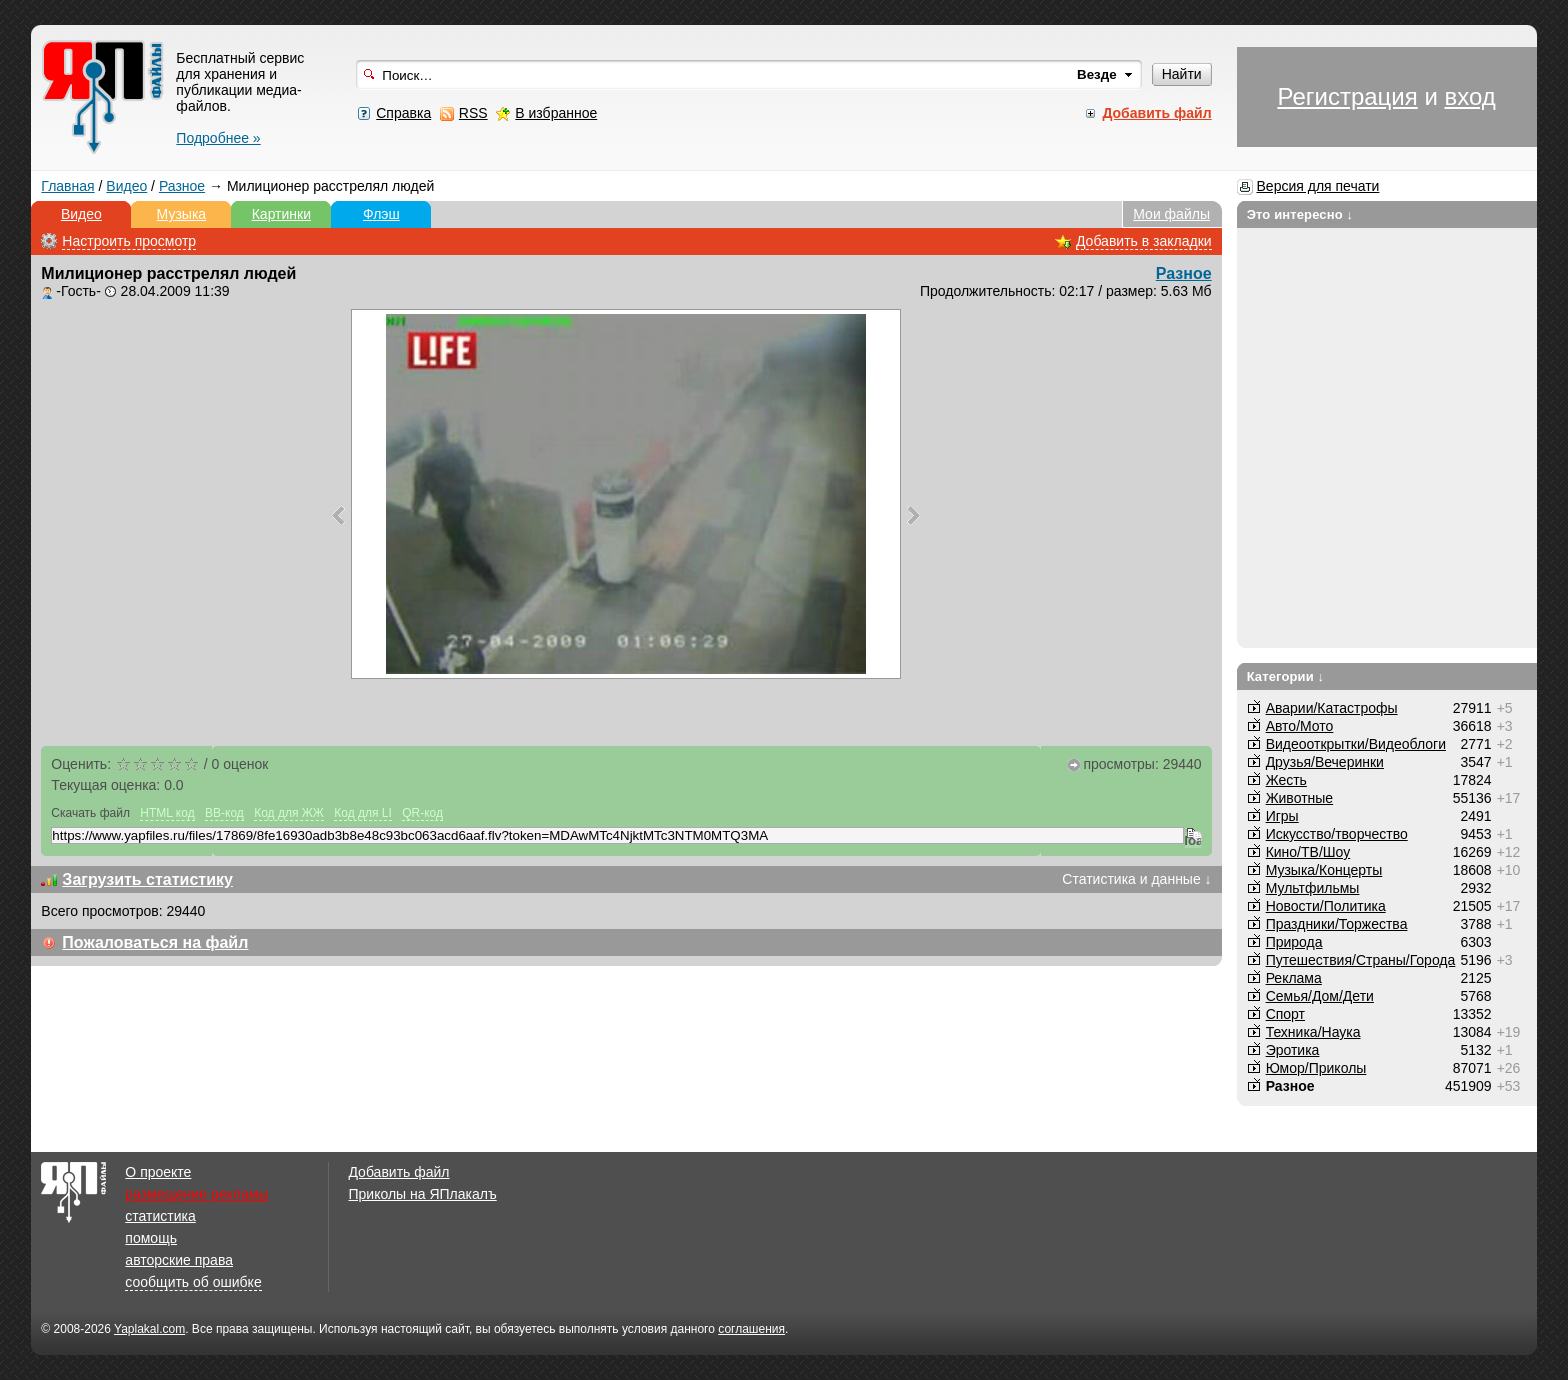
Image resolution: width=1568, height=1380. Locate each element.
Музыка (182, 214)
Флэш (381, 214)
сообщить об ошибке (193, 1282)
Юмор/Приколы (1316, 1068)
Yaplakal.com (149, 1329)
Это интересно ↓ (1300, 214)
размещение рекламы (196, 1194)
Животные (1300, 798)
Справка (403, 113)
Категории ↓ (1286, 676)
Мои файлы (1171, 214)
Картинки (281, 214)
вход (1469, 96)
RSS (473, 113)
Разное (182, 186)
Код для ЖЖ (289, 813)
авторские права (179, 1260)
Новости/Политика (1326, 906)
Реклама (1294, 978)
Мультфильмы (1313, 888)
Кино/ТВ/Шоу (1308, 852)
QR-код (422, 813)
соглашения (751, 1329)
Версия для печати (1318, 186)
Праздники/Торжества (1337, 924)
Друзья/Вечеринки (1325, 762)
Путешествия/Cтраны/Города (1361, 960)
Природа (1294, 942)
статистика (160, 1216)
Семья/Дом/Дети (1320, 996)
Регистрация (1347, 96)
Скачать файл (90, 813)
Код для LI (363, 813)
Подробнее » (218, 138)
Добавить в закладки (1144, 241)
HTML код (167, 813)
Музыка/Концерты (1324, 870)
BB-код (224, 813)
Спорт (1285, 1014)
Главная (67, 186)
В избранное (556, 113)
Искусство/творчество (1337, 834)
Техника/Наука (1313, 1032)
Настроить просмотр (129, 241)
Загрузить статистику (147, 879)
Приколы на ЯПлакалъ (422, 1194)
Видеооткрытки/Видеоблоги (1356, 744)
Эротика (1293, 1050)
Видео (126, 186)
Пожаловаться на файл (155, 942)
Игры (1282, 816)
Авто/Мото (1300, 726)
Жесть (1286, 780)
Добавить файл (398, 1172)
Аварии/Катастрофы (1332, 708)
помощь (151, 1238)
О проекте (158, 1172)
